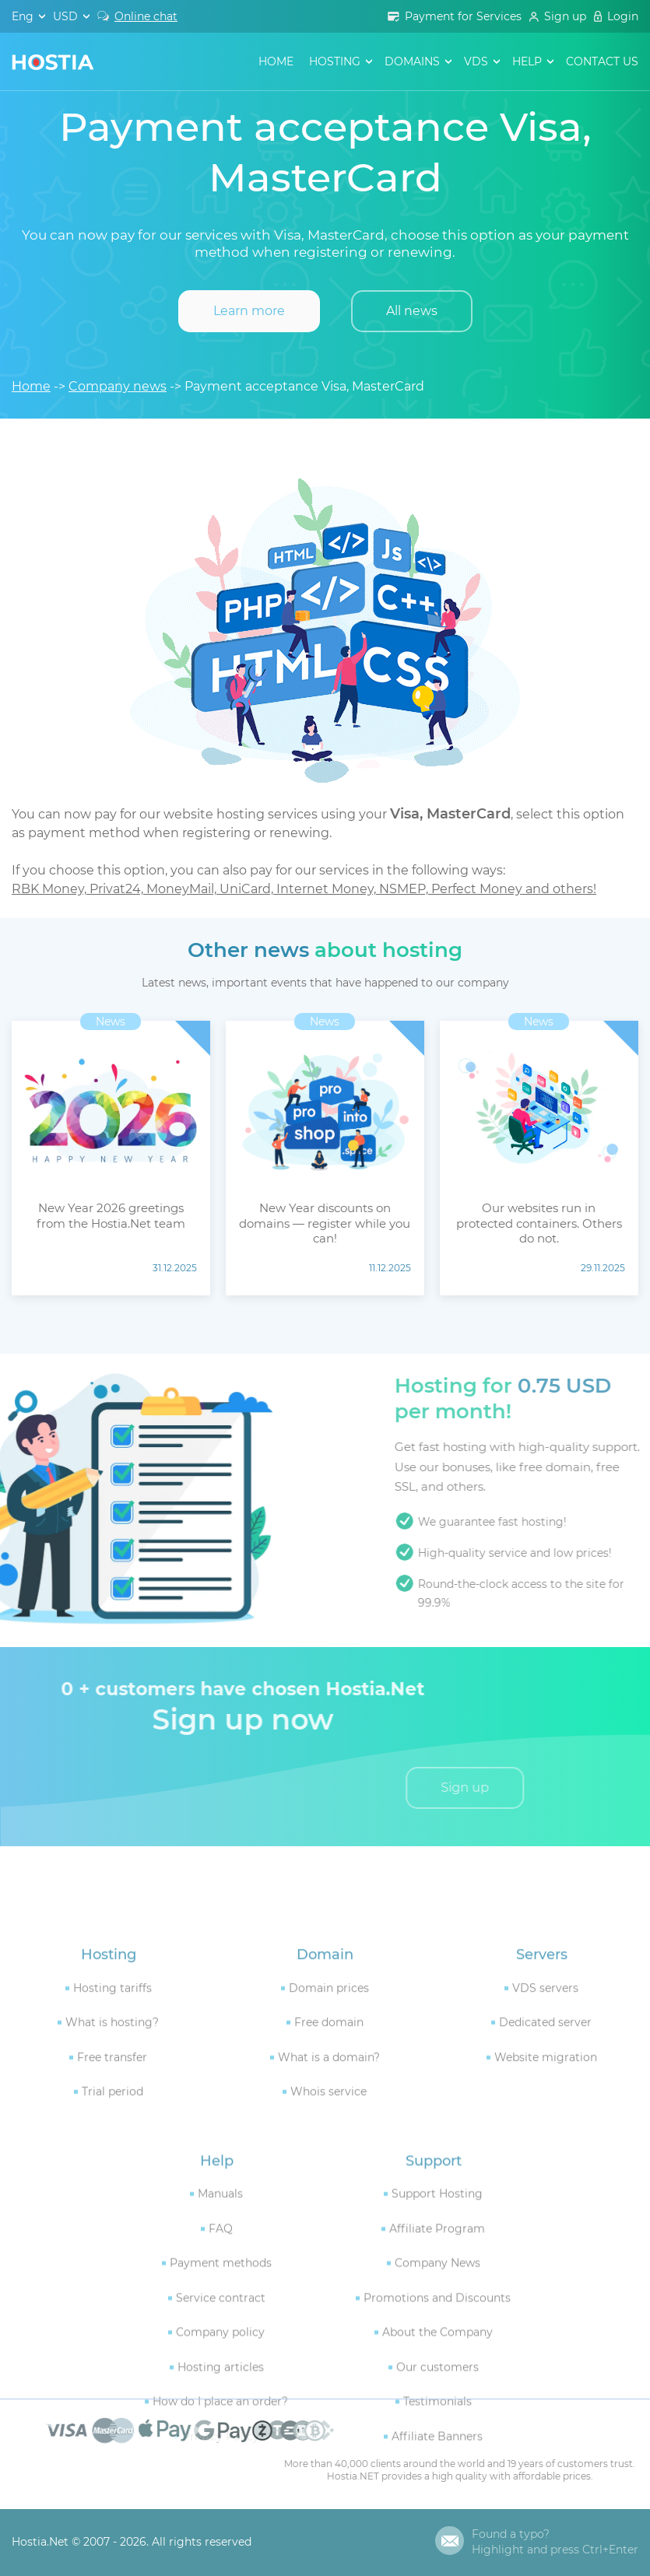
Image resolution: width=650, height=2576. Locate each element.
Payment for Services (463, 16)
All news (411, 310)
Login (622, 16)
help (527, 61)
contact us (602, 61)
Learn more (249, 310)
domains (412, 61)
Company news (118, 386)
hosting (334, 61)
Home (275, 61)
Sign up (565, 16)
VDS (476, 61)
